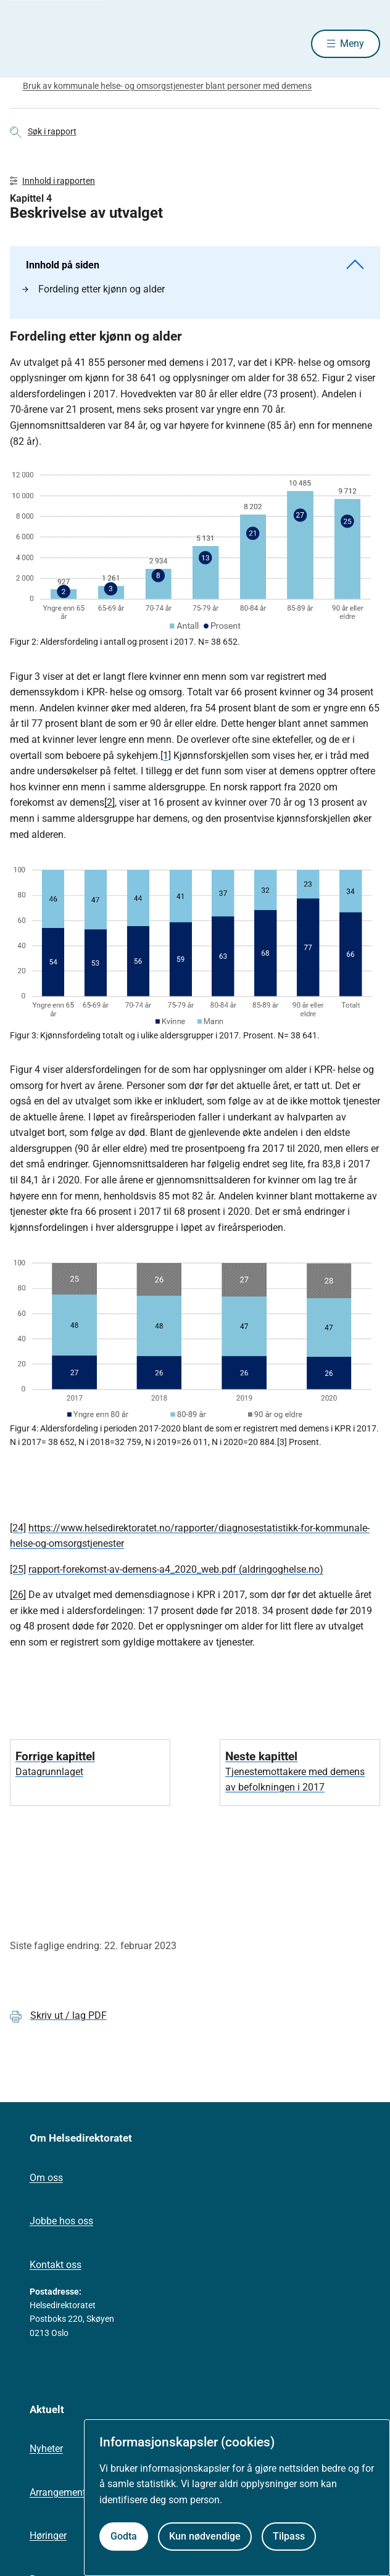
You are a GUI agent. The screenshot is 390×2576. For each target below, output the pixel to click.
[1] (165, 755)
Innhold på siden (195, 265)
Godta (123, 2536)
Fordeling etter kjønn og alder (93, 289)
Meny (352, 43)
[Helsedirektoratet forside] (24, 43)
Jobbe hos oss (61, 2221)
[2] (109, 802)
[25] (18, 1569)
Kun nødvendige (205, 2536)
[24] (18, 1528)
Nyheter (46, 2448)
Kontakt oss (55, 2265)
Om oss (46, 2178)
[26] (18, 1595)
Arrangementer (62, 2492)
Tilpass (289, 2536)
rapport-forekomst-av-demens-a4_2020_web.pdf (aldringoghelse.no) (175, 1569)
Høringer (48, 2535)
